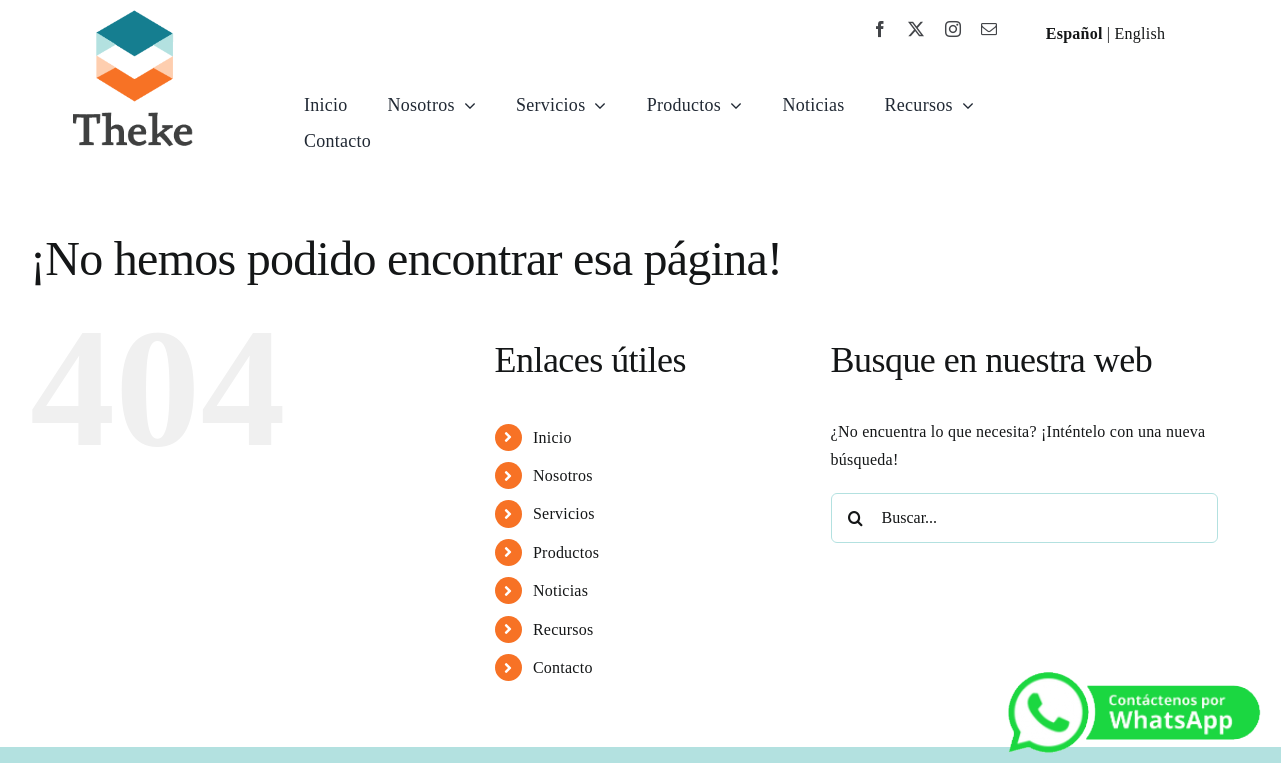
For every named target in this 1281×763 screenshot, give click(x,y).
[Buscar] (856, 518)
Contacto (563, 667)
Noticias (560, 590)
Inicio (552, 437)
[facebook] (880, 29)
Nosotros (563, 475)
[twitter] (916, 29)
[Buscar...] (1024, 518)
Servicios (564, 513)
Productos (566, 552)
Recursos (563, 629)
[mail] (989, 29)
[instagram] (953, 29)
